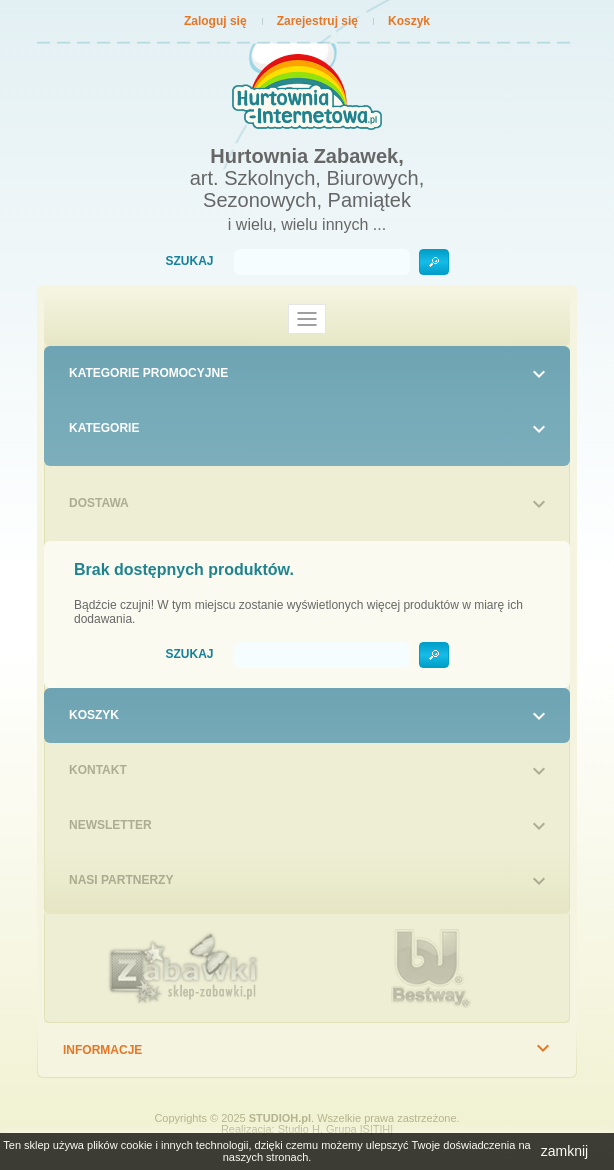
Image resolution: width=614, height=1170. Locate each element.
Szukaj (189, 261)
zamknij (564, 1151)
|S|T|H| (376, 1129)
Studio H (299, 1129)
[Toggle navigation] (307, 319)
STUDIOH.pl (280, 1118)
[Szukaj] (322, 262)
